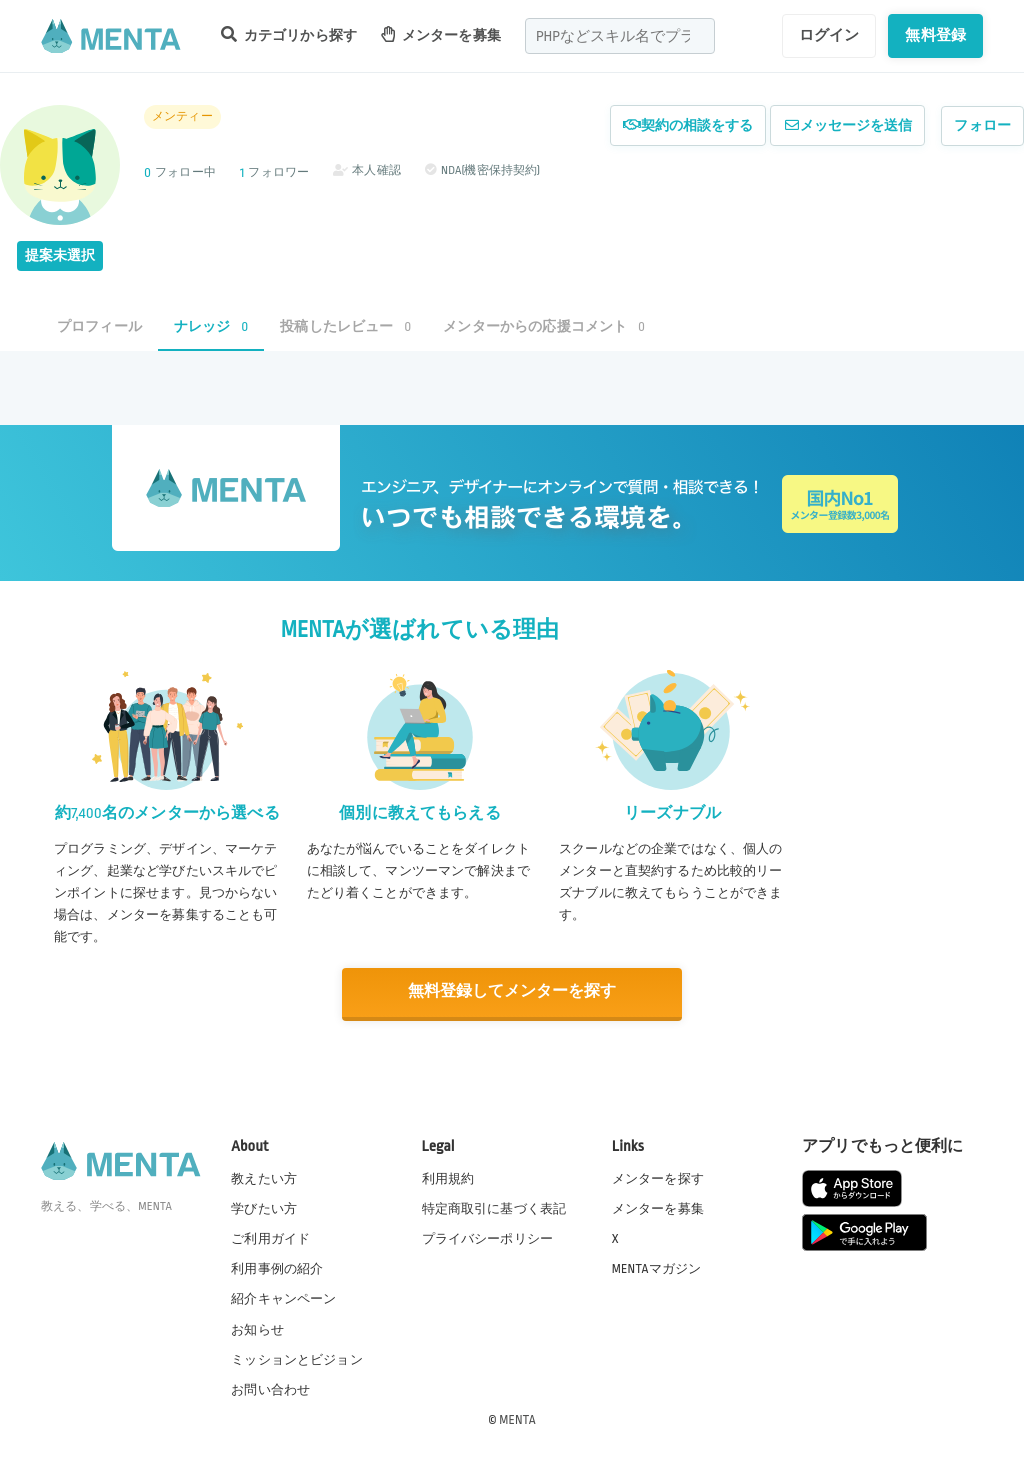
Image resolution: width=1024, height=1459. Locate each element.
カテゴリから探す (289, 34)
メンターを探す (658, 1177)
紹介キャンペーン (283, 1298)
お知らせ (257, 1328)
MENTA (517, 1418)
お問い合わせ (270, 1388)
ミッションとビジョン (297, 1358)
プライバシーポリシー (488, 1238)
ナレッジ (211, 326)
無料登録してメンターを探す (512, 991)
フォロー (982, 125)
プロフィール (99, 326)
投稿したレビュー (345, 326)
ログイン (829, 35)
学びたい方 (264, 1208)
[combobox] (620, 36)
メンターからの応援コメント (544, 326)
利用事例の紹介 (277, 1268)
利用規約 (448, 1177)
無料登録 (935, 35)
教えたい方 (264, 1177)
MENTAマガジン (656, 1268)
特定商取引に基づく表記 (494, 1208)
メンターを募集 (441, 34)
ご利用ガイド (270, 1238)
